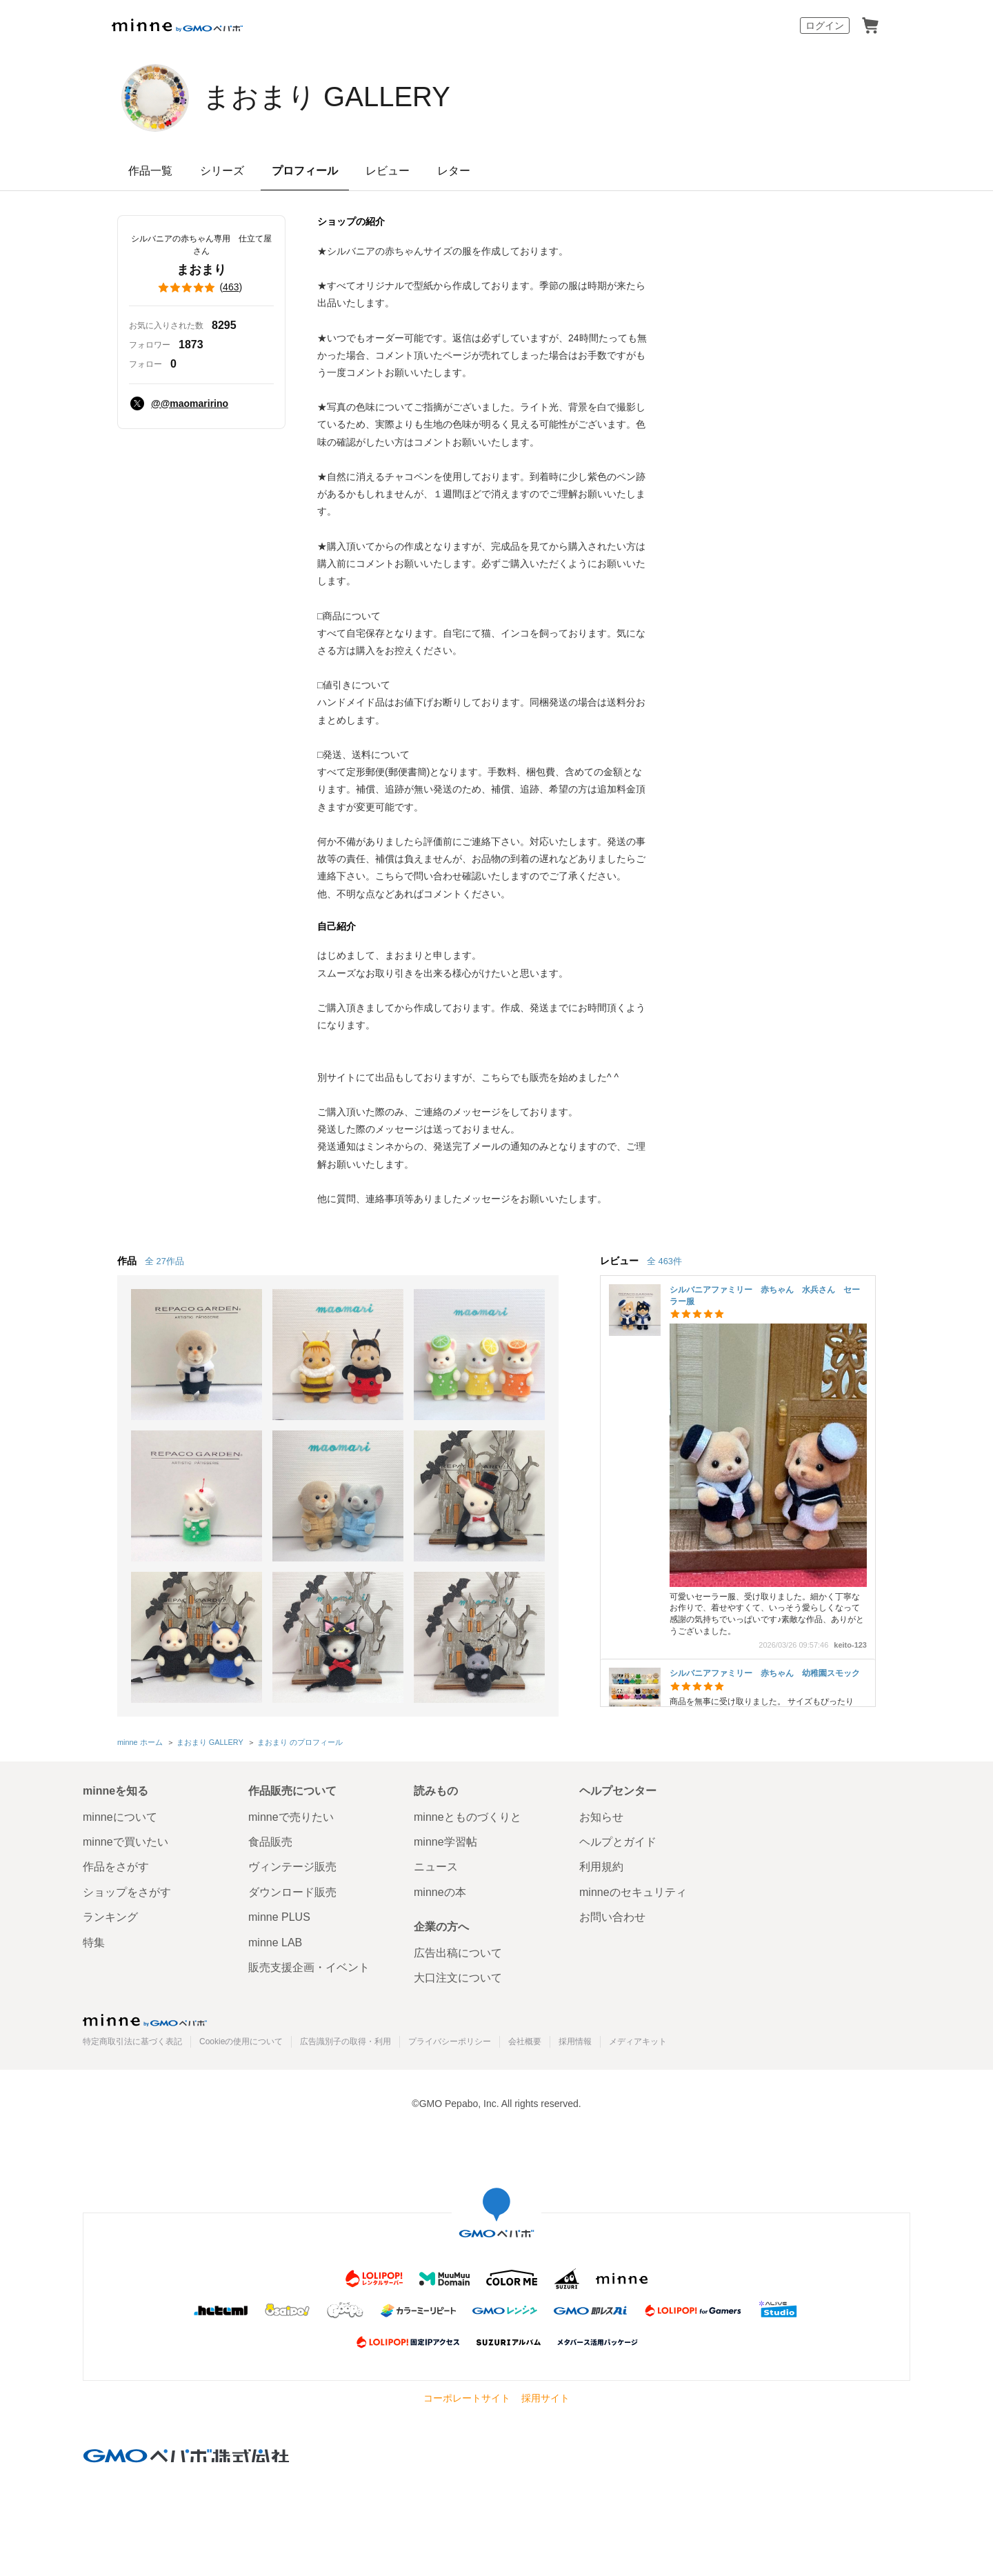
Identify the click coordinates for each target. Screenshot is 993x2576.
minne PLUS (279, 1917)
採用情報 (575, 2041)
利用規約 (601, 1867)
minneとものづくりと (467, 1817)
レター (453, 171)
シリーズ (222, 171)
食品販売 (270, 1842)
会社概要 (524, 2041)
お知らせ (601, 1817)
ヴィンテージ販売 (292, 1867)
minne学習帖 (445, 1842)
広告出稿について (458, 1953)
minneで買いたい (125, 1842)
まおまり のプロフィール (300, 1742)
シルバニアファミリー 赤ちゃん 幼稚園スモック (765, 1673)
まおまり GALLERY (326, 96)
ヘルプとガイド (617, 1842)
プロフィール (305, 171)
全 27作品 (164, 1261)
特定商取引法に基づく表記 (132, 2041)
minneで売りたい (291, 1817)
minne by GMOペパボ (177, 25)
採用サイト (545, 2398)
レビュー (387, 171)
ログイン (824, 25)
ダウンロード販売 (292, 1892)
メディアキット (638, 2041)
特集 (94, 1942)
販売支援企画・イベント (309, 1967)
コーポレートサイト (466, 2398)
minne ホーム (140, 1742)
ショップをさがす (127, 1892)
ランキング (110, 1917)
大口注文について (458, 1978)
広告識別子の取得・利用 (345, 2041)
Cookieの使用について (241, 2041)
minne (145, 2020)
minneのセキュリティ (633, 1892)
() (201, 287)
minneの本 (440, 1892)
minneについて (120, 1817)
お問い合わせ (612, 1917)
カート (870, 25)
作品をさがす (116, 1867)
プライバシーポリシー (449, 2041)
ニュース (436, 1867)
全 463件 (664, 1261)
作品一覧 (150, 171)
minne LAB (275, 1942)
